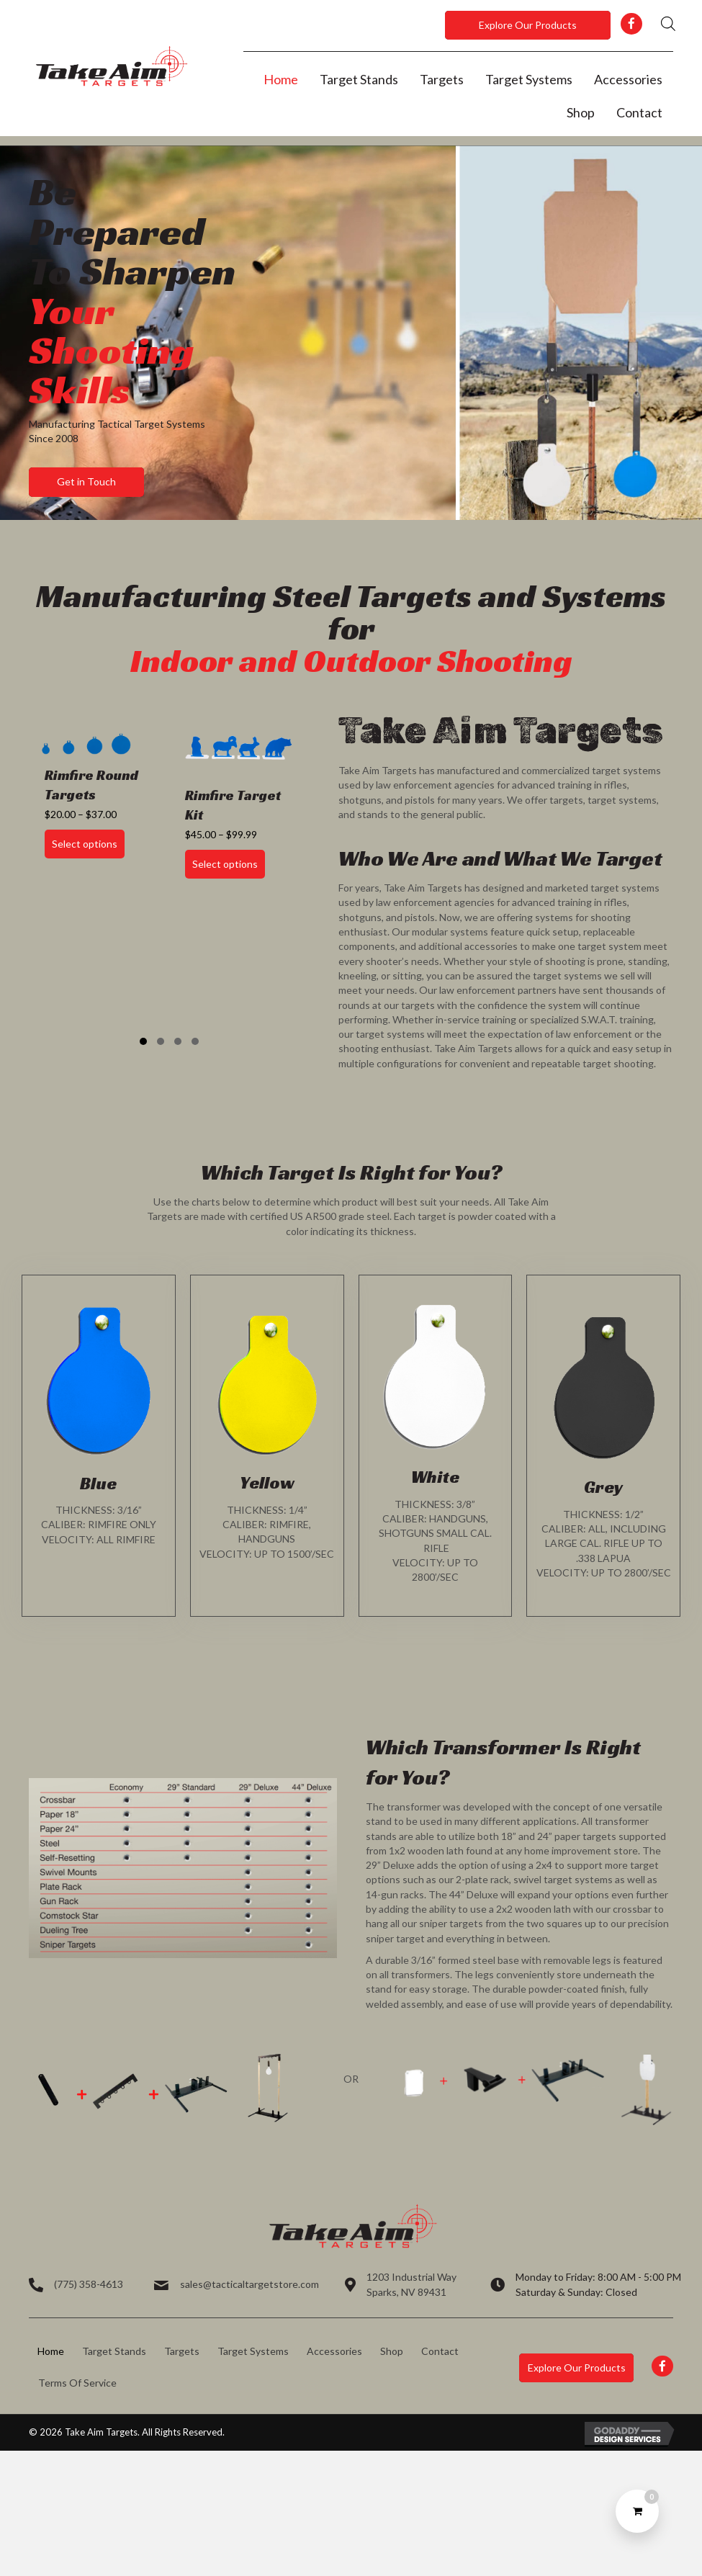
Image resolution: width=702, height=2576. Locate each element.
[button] (528, 25)
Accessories (334, 2351)
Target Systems (253, 2351)
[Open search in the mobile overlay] (668, 23)
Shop (391, 2351)
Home (50, 2351)
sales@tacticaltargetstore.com (249, 2284)
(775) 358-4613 (88, 2284)
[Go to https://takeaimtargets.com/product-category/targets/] (98, 1445)
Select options (84, 844)
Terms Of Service (77, 2383)
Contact (440, 2351)
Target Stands (114, 2351)
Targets (181, 2351)
